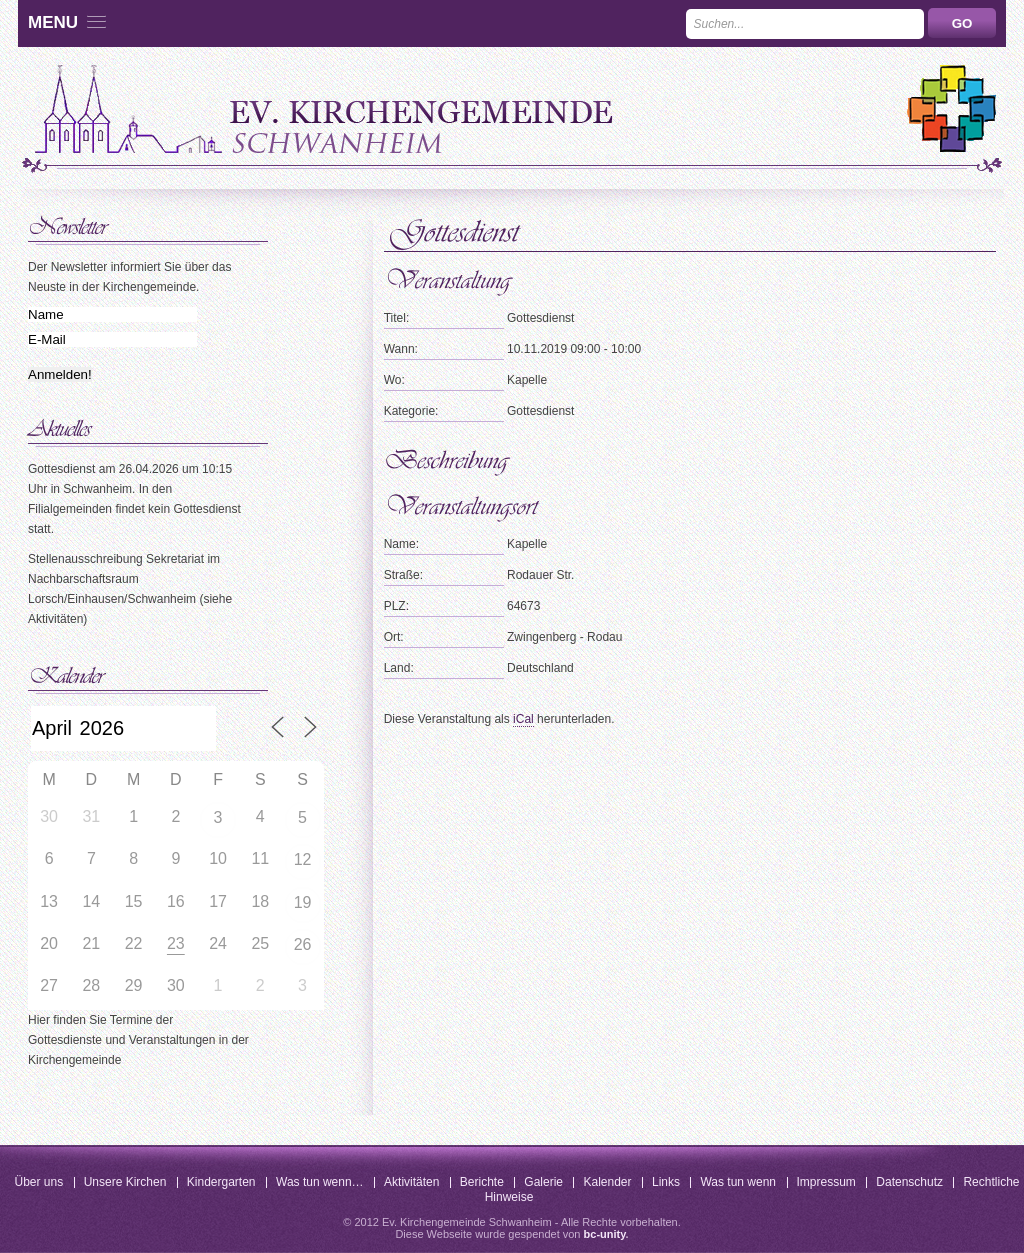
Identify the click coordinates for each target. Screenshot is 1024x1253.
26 (303, 944)
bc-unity (605, 1234)
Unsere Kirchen (125, 1182)
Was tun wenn (738, 1182)
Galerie (543, 1182)
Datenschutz (909, 1182)
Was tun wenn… (320, 1182)
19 (303, 902)
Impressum (826, 1182)
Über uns (39, 1182)
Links (666, 1182)
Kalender (607, 1182)
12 (303, 859)
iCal (523, 719)
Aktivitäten (411, 1182)
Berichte (482, 1182)
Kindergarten (221, 1182)
